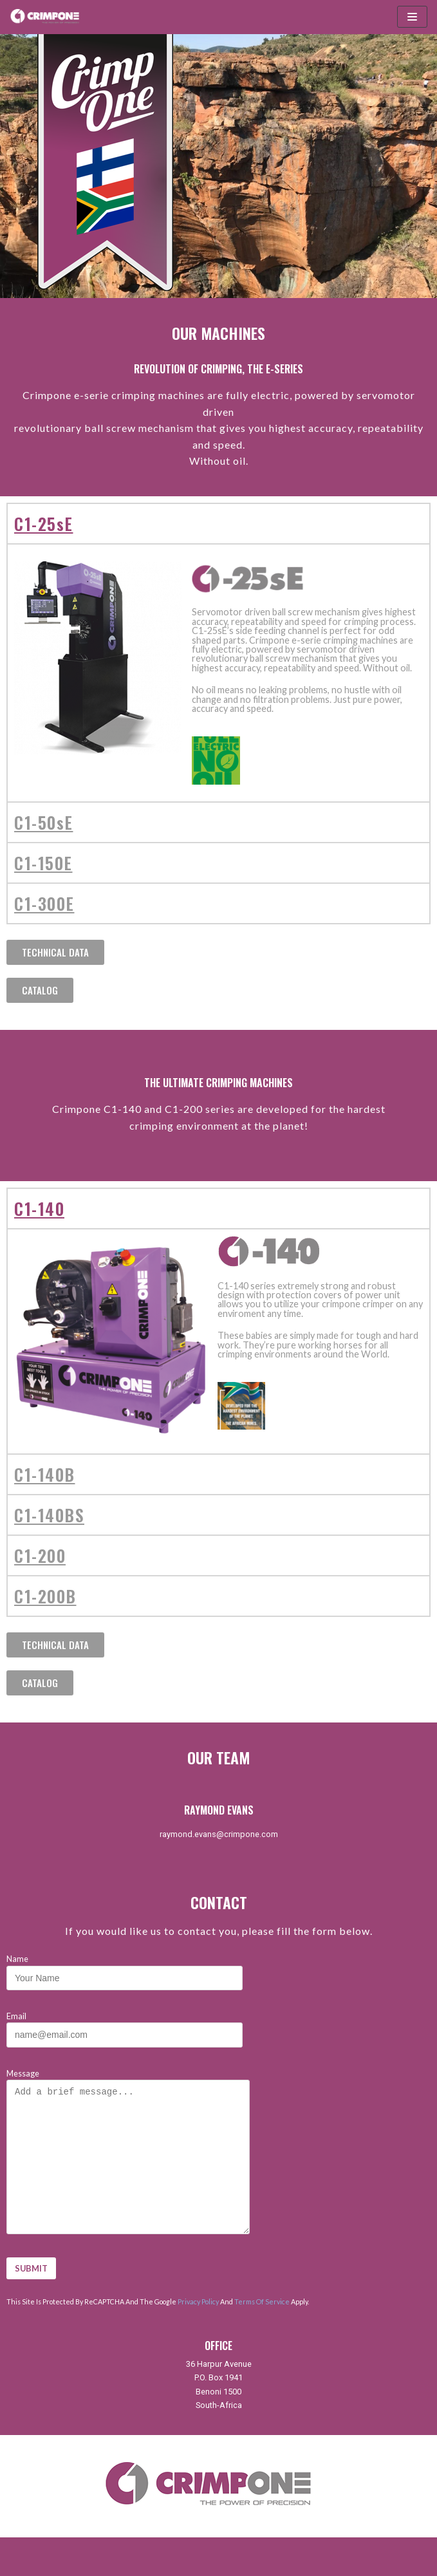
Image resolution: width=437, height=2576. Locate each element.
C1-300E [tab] (44, 903)
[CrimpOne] (48, 17)
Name (124, 1968)
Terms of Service (262, 2301)
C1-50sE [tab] (43, 822)
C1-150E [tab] (43, 862)
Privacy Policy (198, 2301)
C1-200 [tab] (40, 1555)
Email (124, 2025)
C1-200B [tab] (45, 1595)
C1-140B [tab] (44, 1474)
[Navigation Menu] (412, 17)
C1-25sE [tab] (43, 523)
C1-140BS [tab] (49, 1514)
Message (135, 2152)
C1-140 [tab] (39, 1208)
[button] (55, 952)
